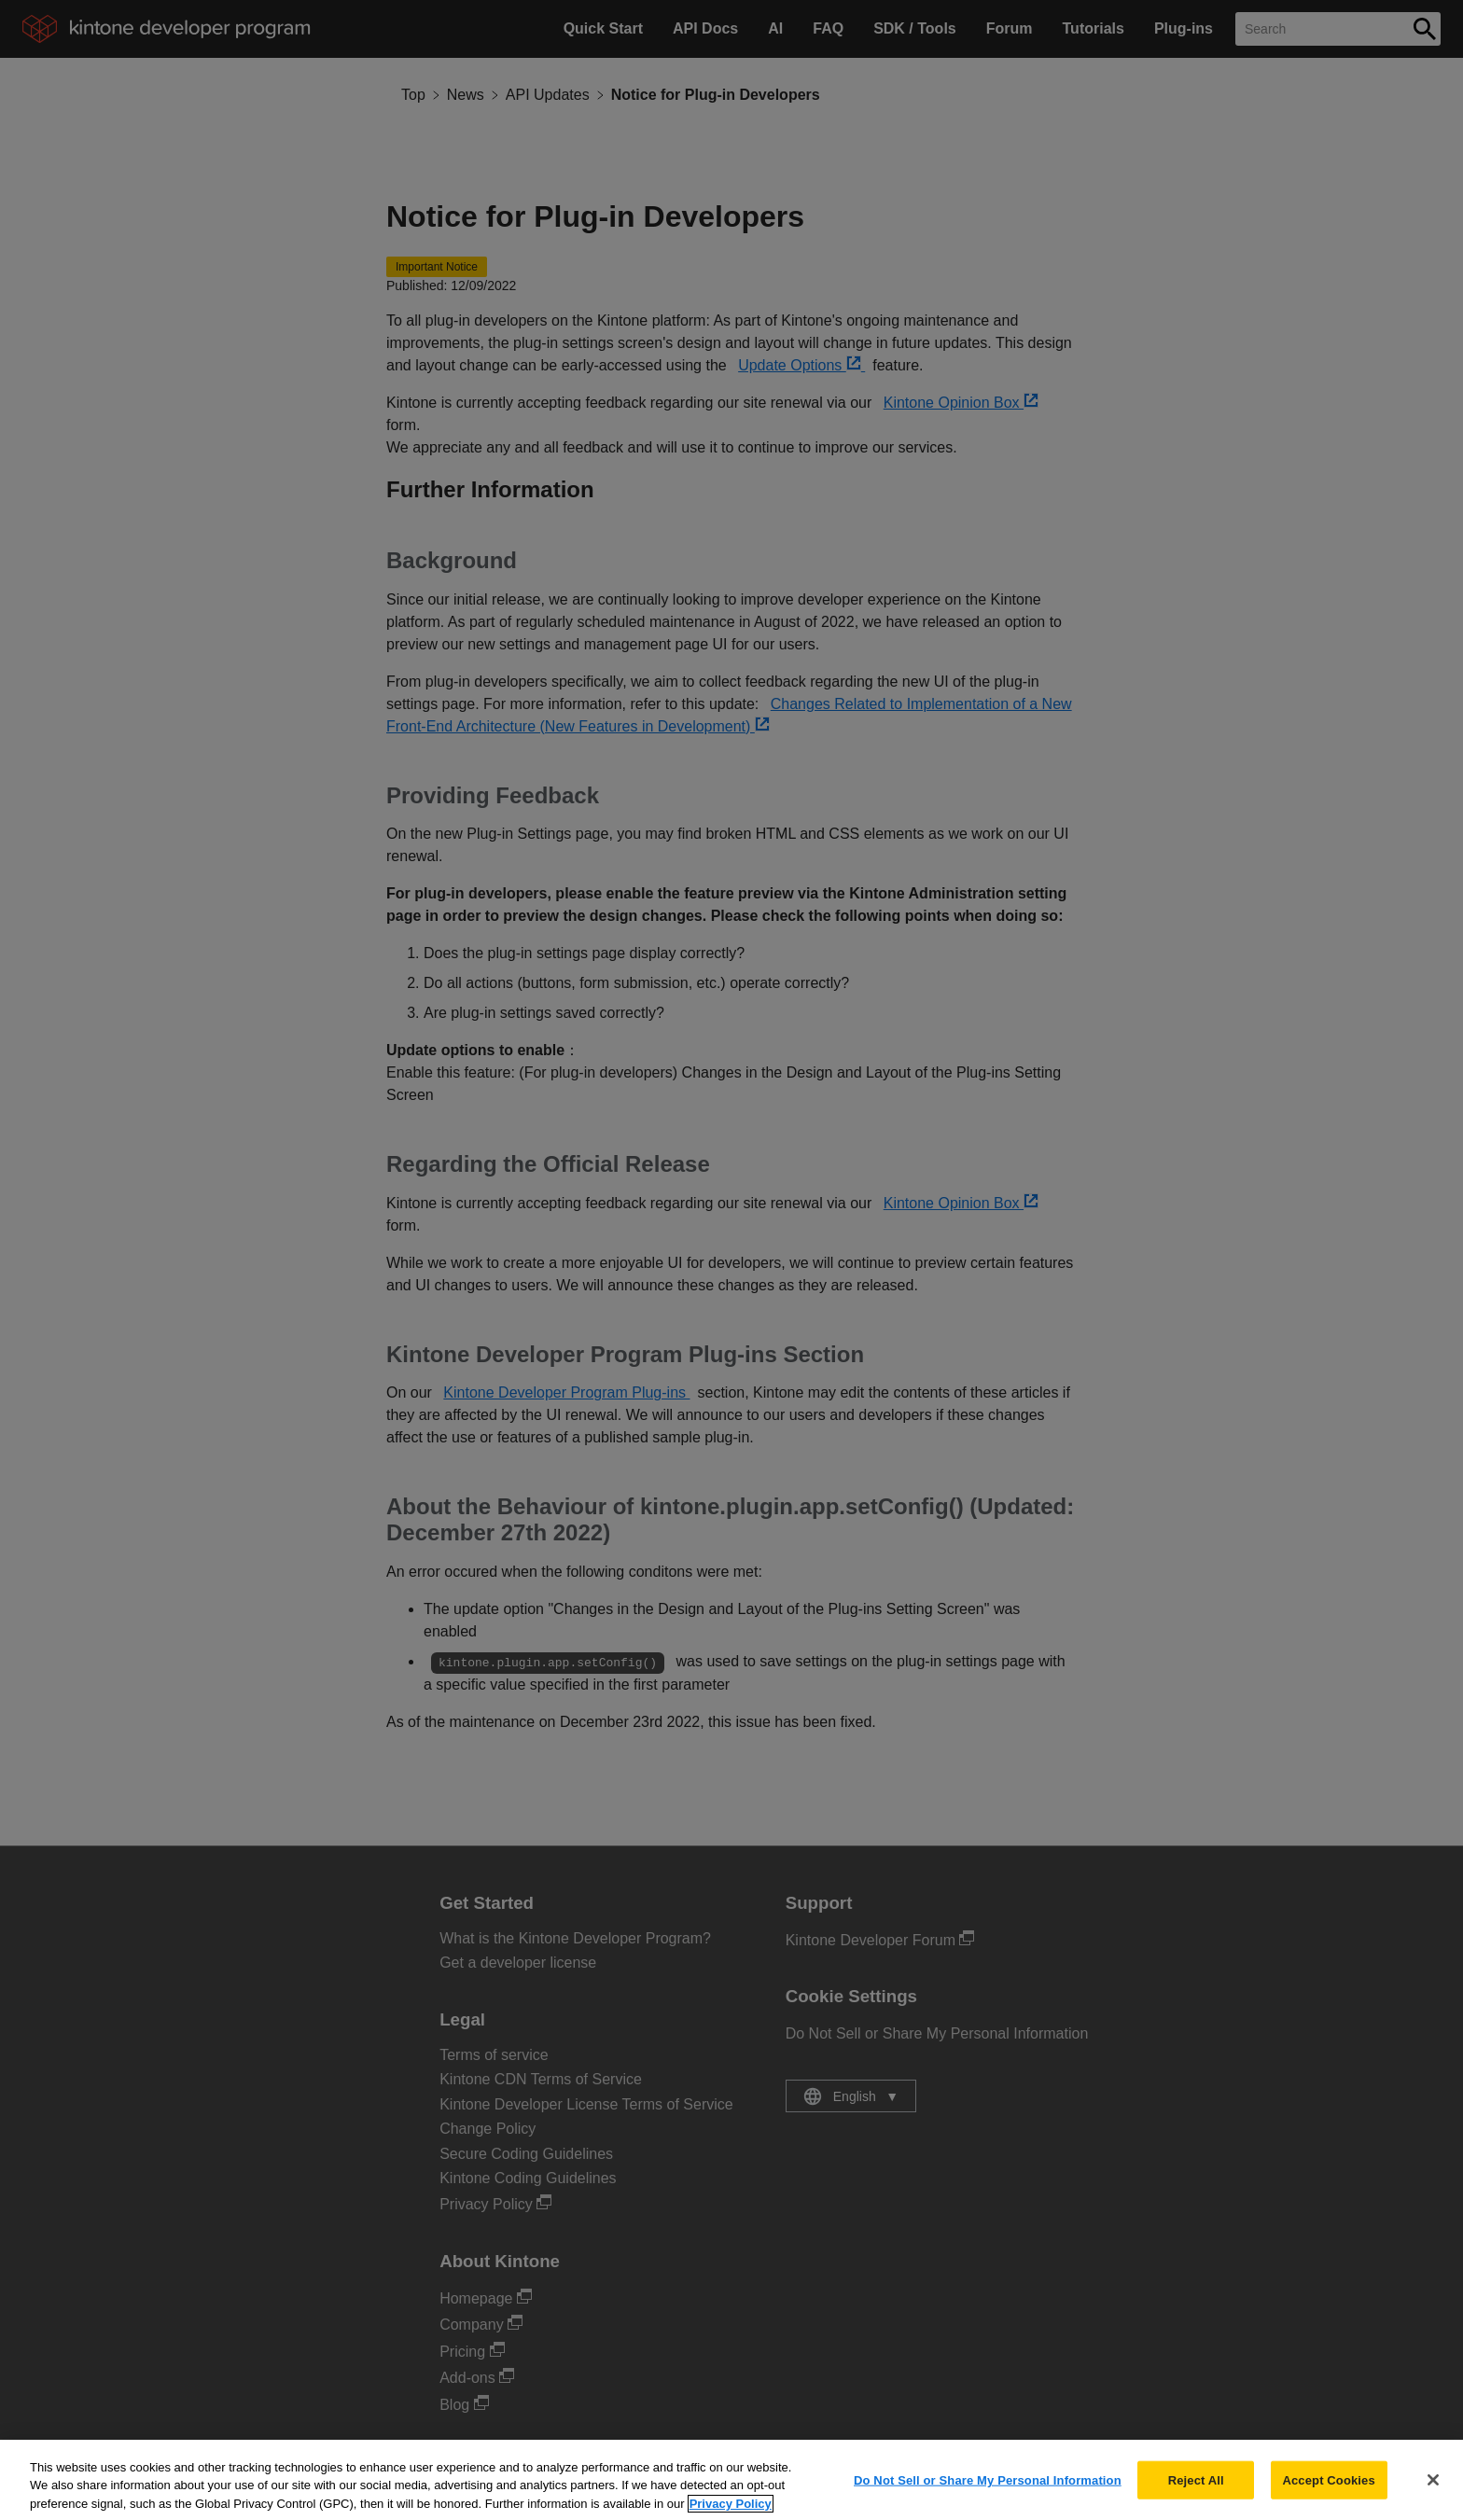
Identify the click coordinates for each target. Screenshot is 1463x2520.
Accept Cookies (1328, 2491)
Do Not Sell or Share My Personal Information (988, 2491)
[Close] (1433, 2490)
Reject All (1196, 2491)
